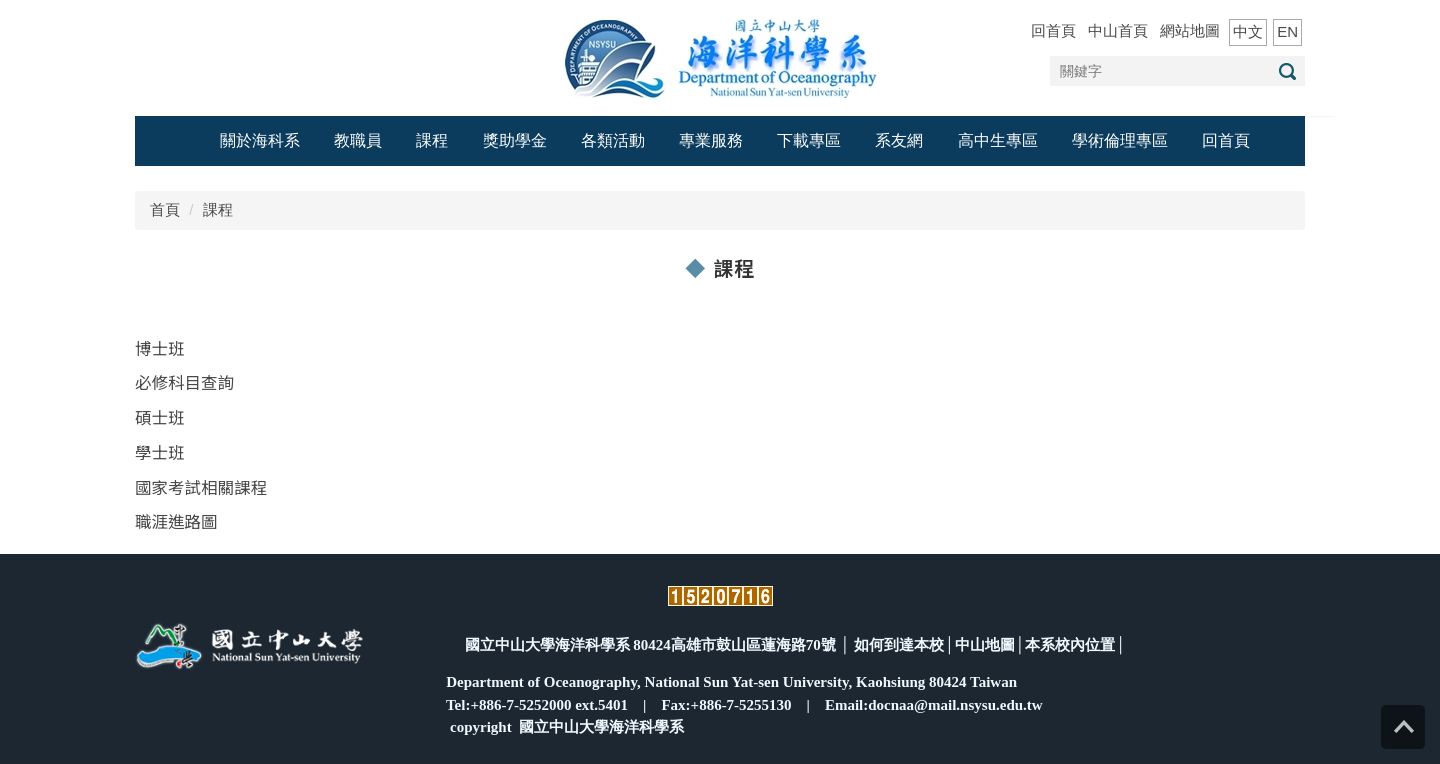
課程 (218, 209)
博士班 (160, 348)
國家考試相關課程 (201, 487)
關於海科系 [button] (260, 140)
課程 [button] (432, 140)
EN (1287, 31)
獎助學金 (515, 140)
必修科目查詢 (184, 382)
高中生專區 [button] (998, 140)
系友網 (899, 140)
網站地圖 (1190, 30)
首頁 (165, 209)
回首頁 (1053, 30)
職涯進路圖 (176, 521)
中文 (1248, 31)
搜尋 (1287, 71)
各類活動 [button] (613, 140)
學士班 (160, 452)
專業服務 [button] (711, 140)
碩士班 (160, 417)
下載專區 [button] (809, 140)
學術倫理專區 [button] (1120, 140)
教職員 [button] (358, 140)
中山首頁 (1118, 30)
